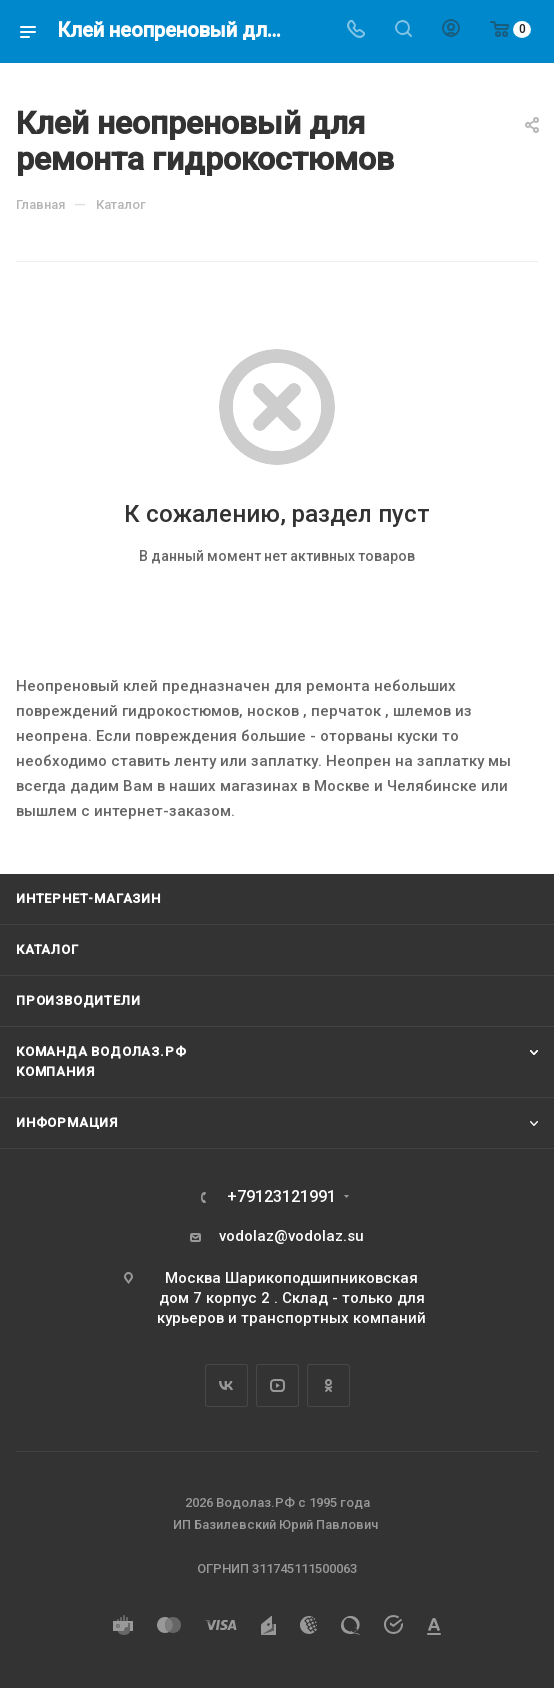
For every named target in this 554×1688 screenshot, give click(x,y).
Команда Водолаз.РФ (101, 1051)
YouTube (277, 1385)
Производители (78, 1000)
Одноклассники (328, 1385)
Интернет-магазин (88, 898)
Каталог (47, 949)
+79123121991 (281, 1197)
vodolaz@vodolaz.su (291, 1236)
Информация (67, 1122)
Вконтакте (226, 1385)
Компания (55, 1071)
